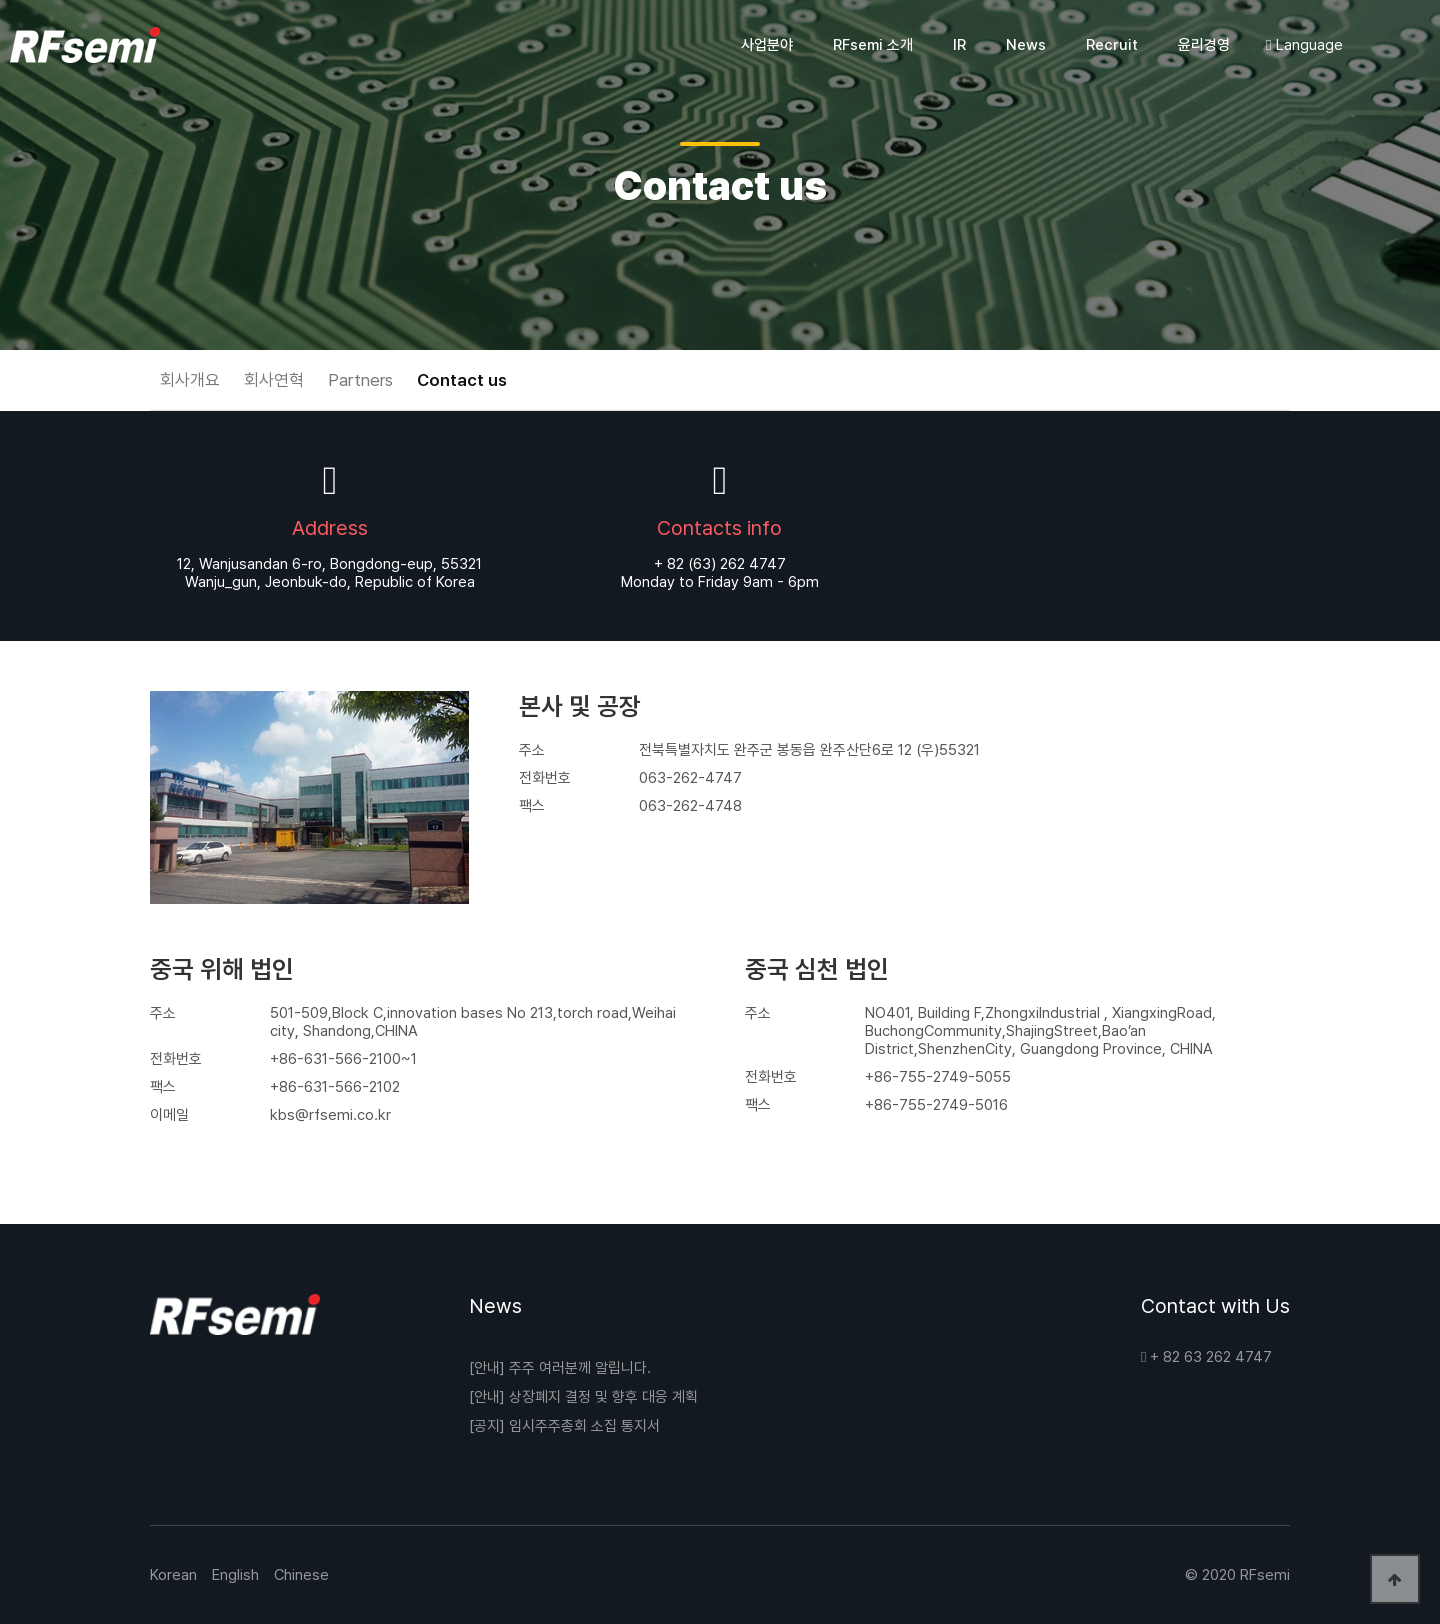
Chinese (301, 1575)
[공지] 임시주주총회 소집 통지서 (564, 1426)
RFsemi (1265, 1575)
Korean (173, 1575)
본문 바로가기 (0, 0)
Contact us (462, 380)
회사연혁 (274, 380)
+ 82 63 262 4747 (1206, 1357)
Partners (360, 380)
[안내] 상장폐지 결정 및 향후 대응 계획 (583, 1397)
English (235, 1575)
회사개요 (190, 380)
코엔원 (85, 45)
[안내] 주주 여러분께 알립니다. (560, 1368)
